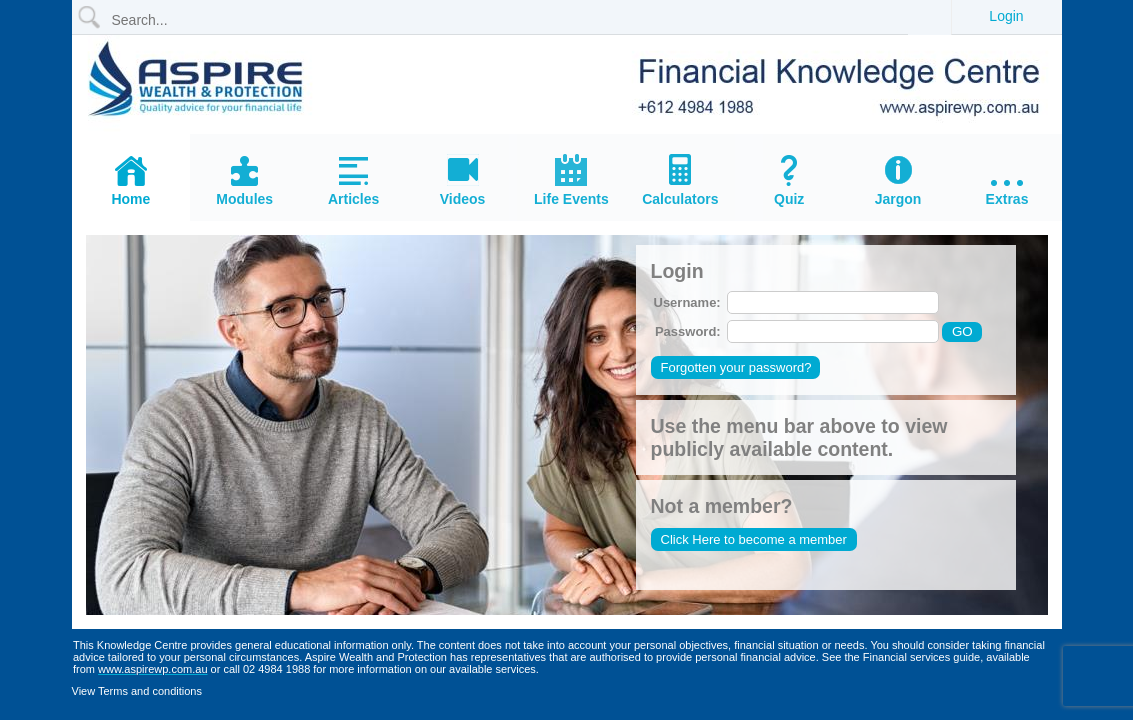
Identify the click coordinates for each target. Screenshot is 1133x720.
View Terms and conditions (137, 691)
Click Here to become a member (754, 539)
